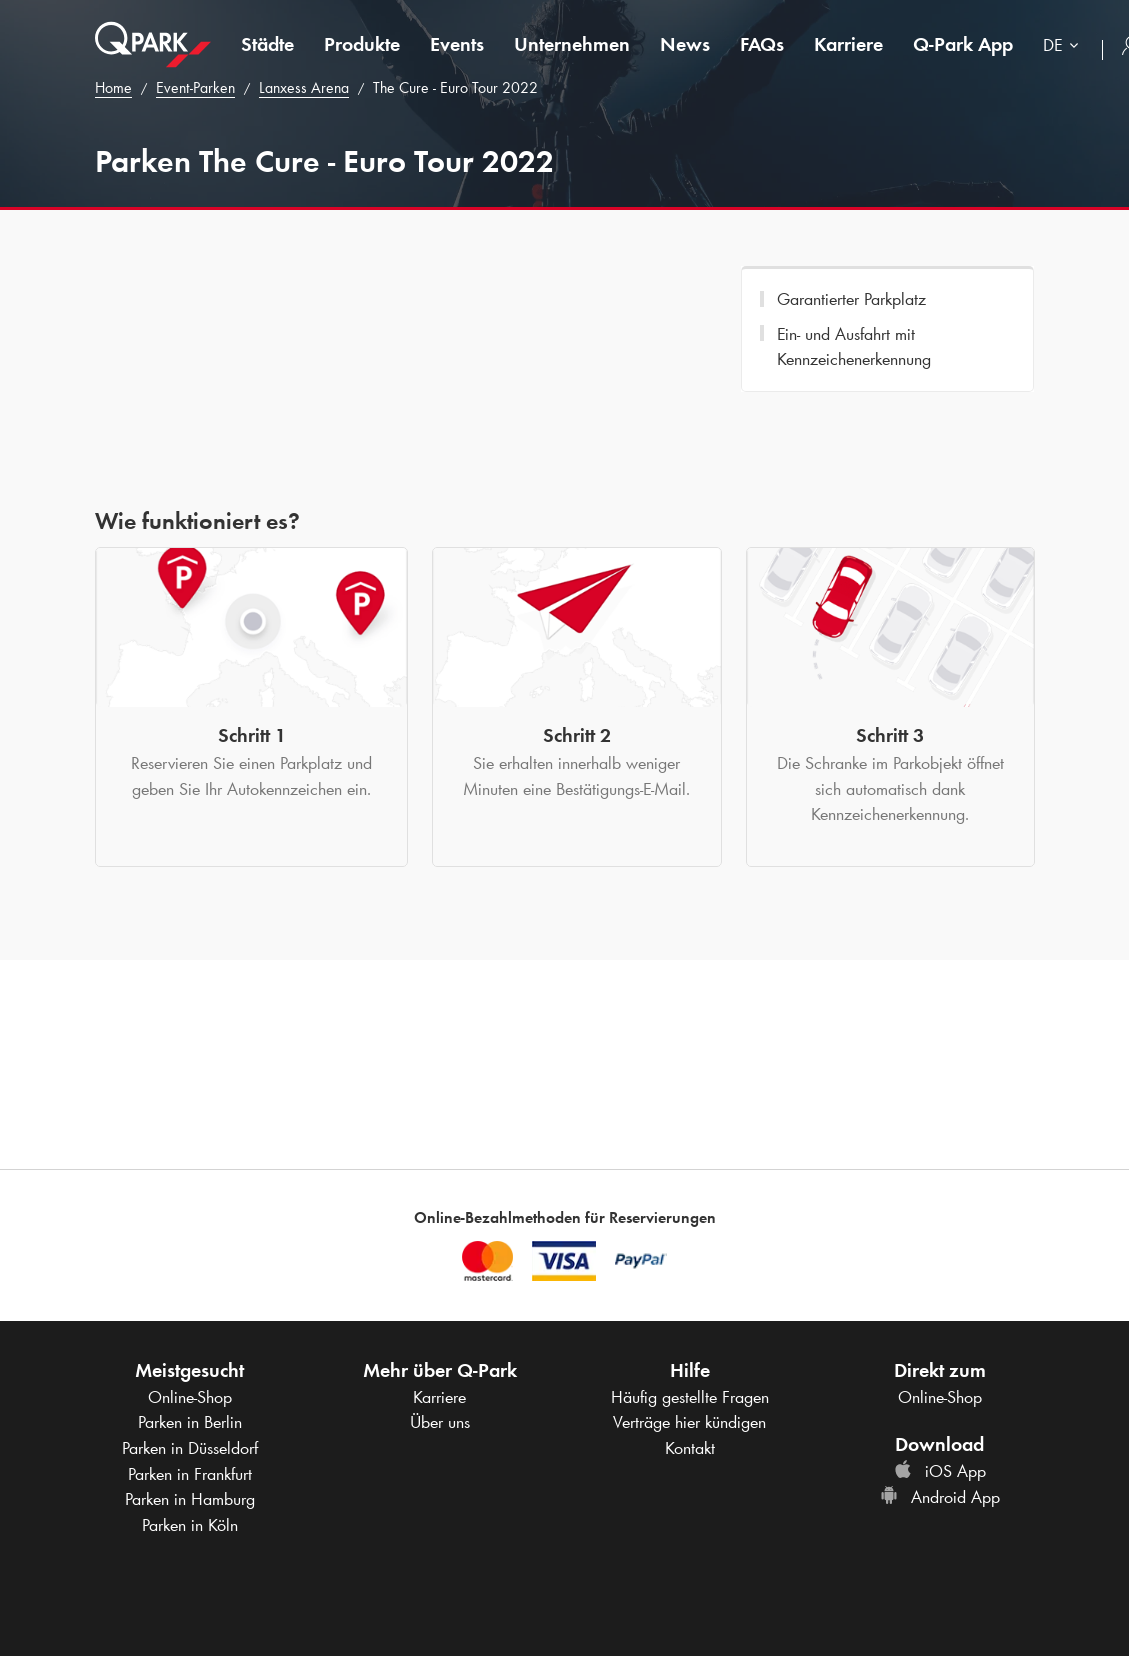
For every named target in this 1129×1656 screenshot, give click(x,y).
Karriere (848, 44)
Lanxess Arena (304, 87)
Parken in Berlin (190, 1422)
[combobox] (1065, 47)
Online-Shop (190, 1397)
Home (113, 87)
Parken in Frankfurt (190, 1474)
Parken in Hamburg (190, 1499)
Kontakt (690, 1448)
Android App (940, 1497)
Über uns (440, 1422)
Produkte (362, 44)
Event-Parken (195, 87)
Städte (267, 44)
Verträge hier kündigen (689, 1422)
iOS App (940, 1471)
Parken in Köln (190, 1525)
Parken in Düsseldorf (190, 1448)
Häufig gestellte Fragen (690, 1397)
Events (457, 44)
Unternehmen (572, 44)
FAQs (762, 44)
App (963, 44)
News (685, 44)
